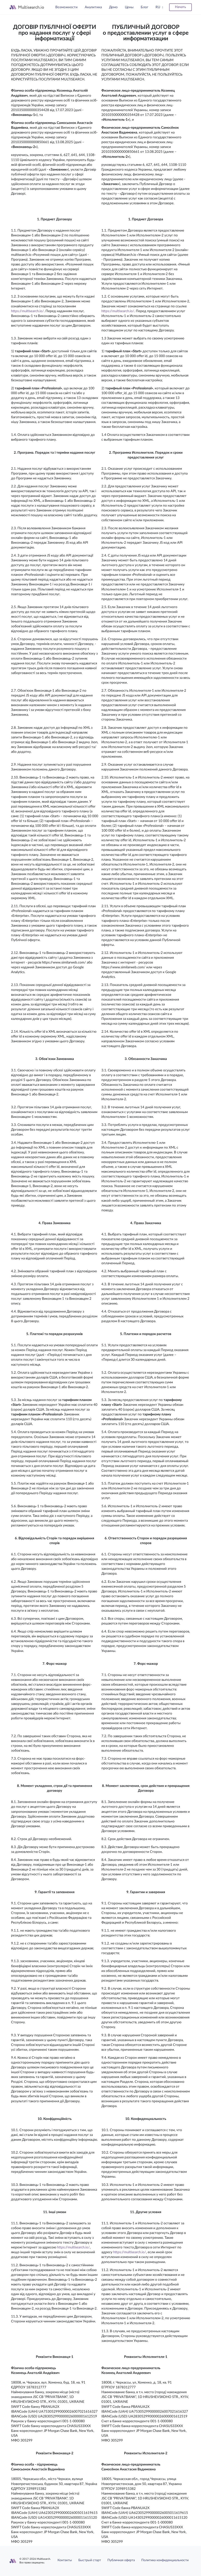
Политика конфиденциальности (165, 2560)
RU (158, 7)
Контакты (65, 2560)
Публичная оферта (121, 2560)
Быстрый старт (89, 2560)
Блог (144, 7)
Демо (113, 7)
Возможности (66, 7)
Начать (180, 7)
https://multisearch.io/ (27, 311)
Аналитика (93, 7)
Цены (129, 7)
